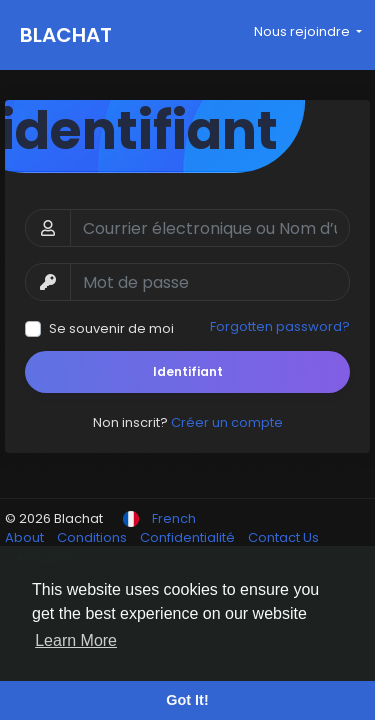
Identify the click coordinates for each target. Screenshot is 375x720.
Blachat (66, 35)
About (26, 537)
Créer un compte (227, 422)
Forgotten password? (280, 326)
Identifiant (188, 371)
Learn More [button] (76, 640)
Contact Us (283, 537)
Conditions (93, 537)
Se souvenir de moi (111, 328)
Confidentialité (189, 537)
